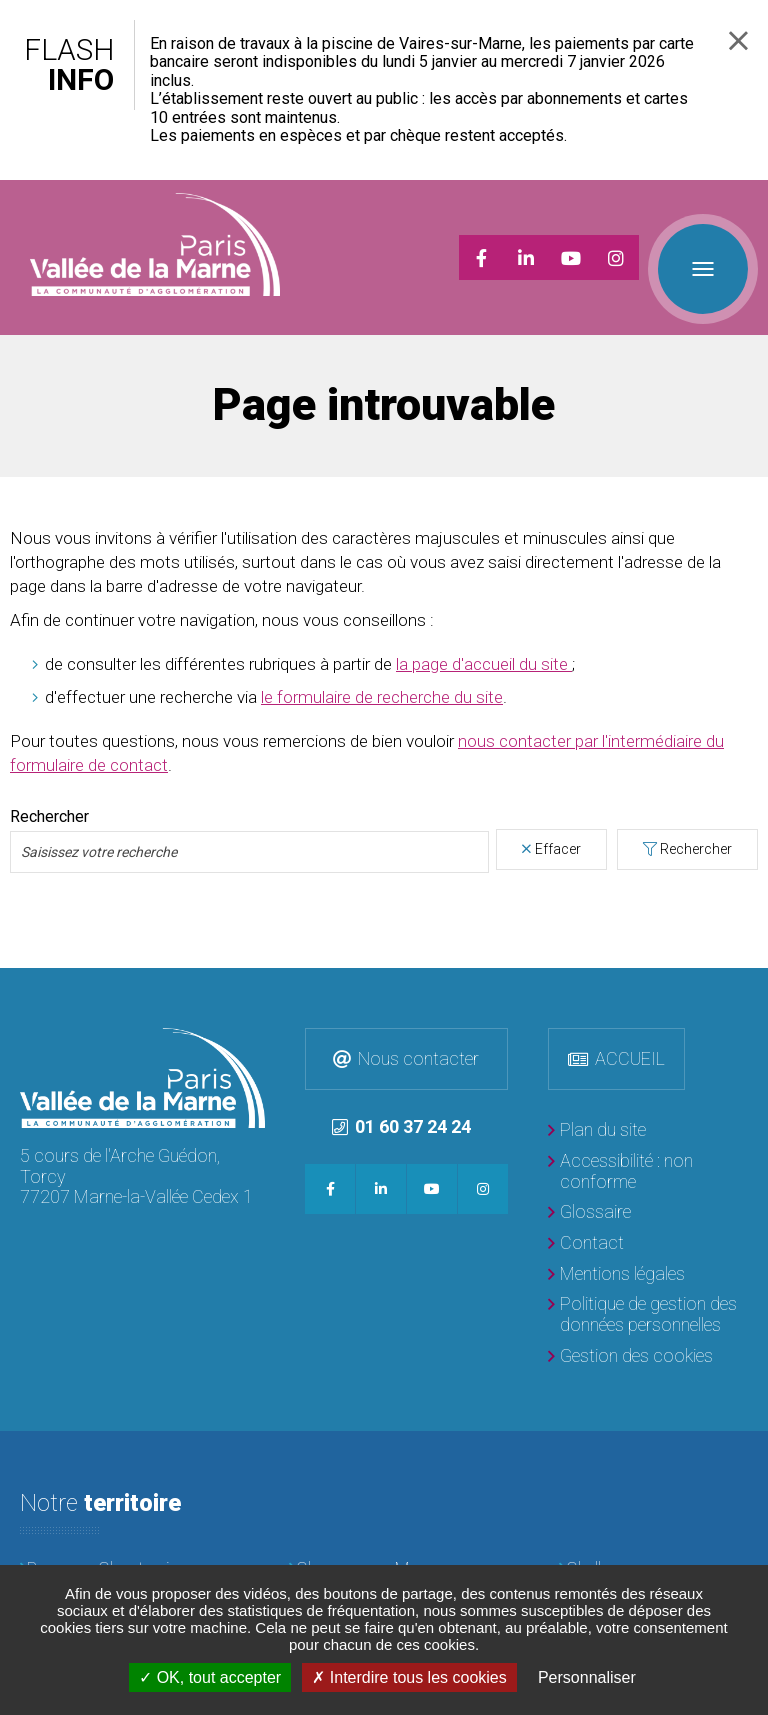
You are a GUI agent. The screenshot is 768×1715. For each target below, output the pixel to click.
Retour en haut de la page (748, 963)
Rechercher (696, 824)
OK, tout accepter (210, 1677)
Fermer (738, 40)
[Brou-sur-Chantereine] (114, 1544)
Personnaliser (587, 1677)
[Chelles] (653, 1544)
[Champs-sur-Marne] (383, 1544)
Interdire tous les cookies (409, 1677)
